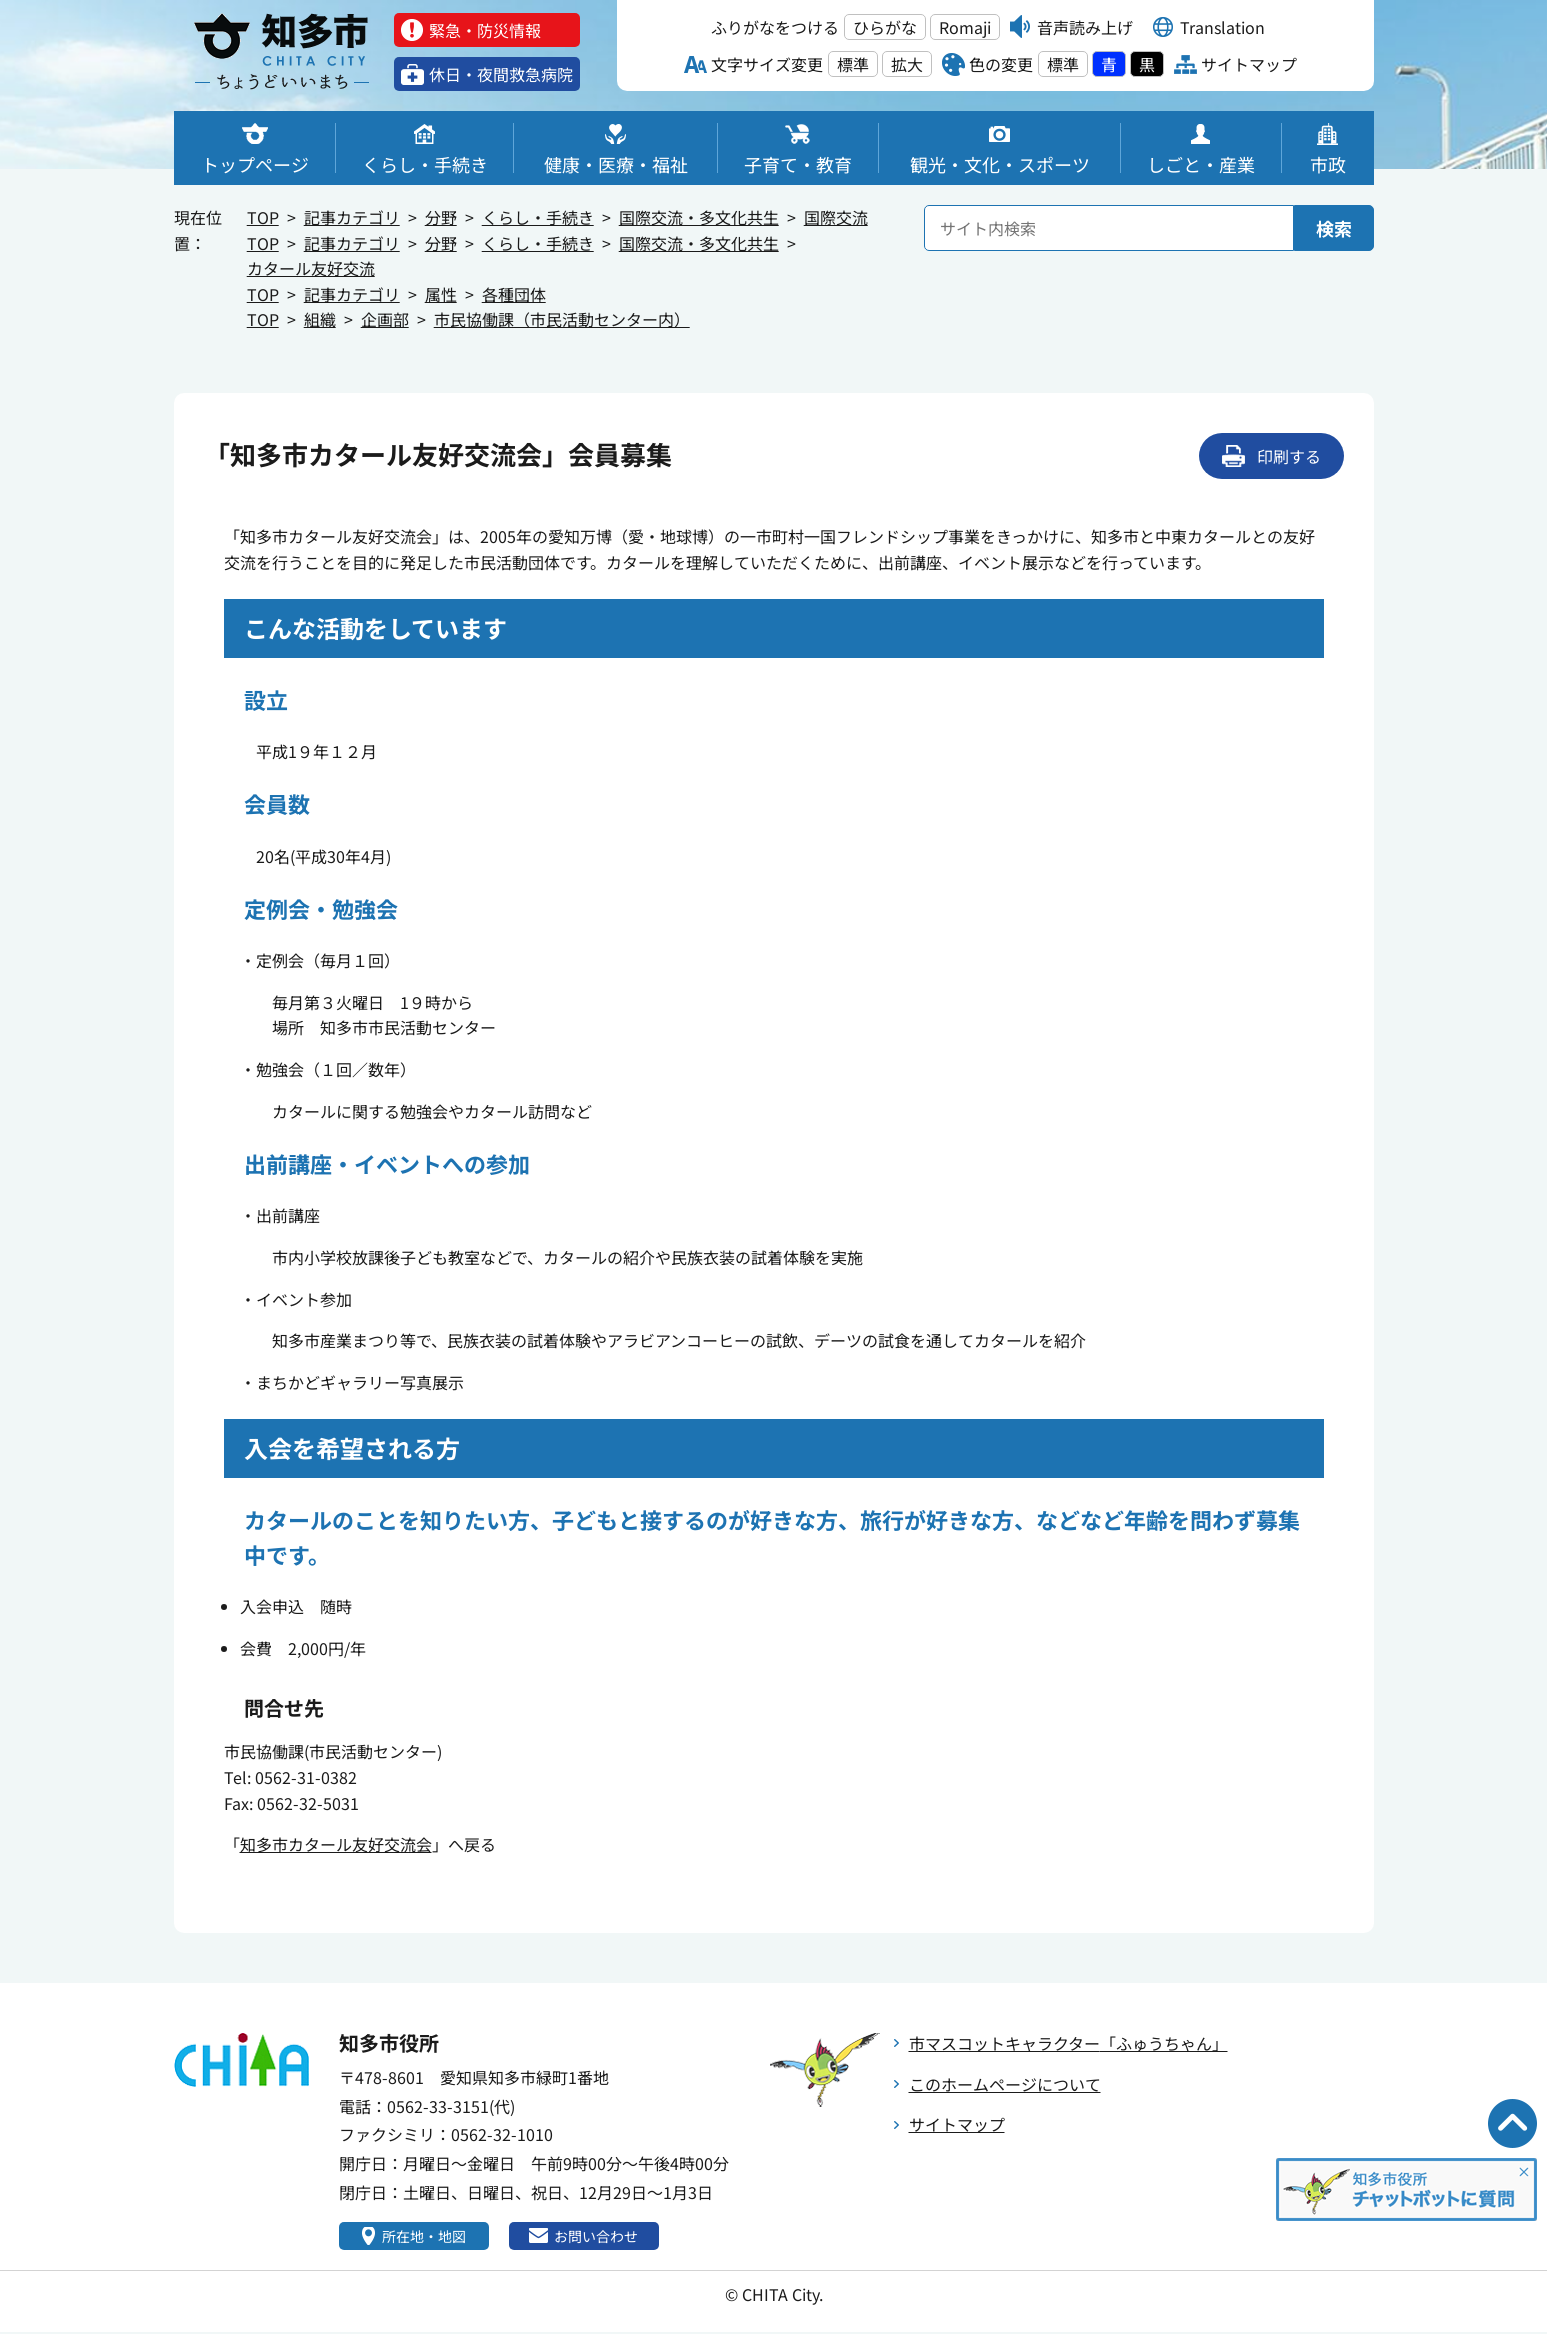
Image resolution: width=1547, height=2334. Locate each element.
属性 (441, 294)
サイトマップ (957, 2124)
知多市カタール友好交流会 (336, 1844)
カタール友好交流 (311, 268)
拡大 (907, 64)
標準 (853, 64)
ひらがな (885, 27)
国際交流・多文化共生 (699, 217)
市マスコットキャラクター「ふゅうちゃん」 (1068, 2043)
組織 (320, 319)
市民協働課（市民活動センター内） (562, 319)
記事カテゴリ (352, 217)
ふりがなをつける (775, 27)
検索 (1334, 228)
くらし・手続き (538, 217)
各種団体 (514, 294)
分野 (441, 217)
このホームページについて (1005, 2084)
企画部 (385, 319)
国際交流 (836, 217)
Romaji (965, 27)
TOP (263, 217)
